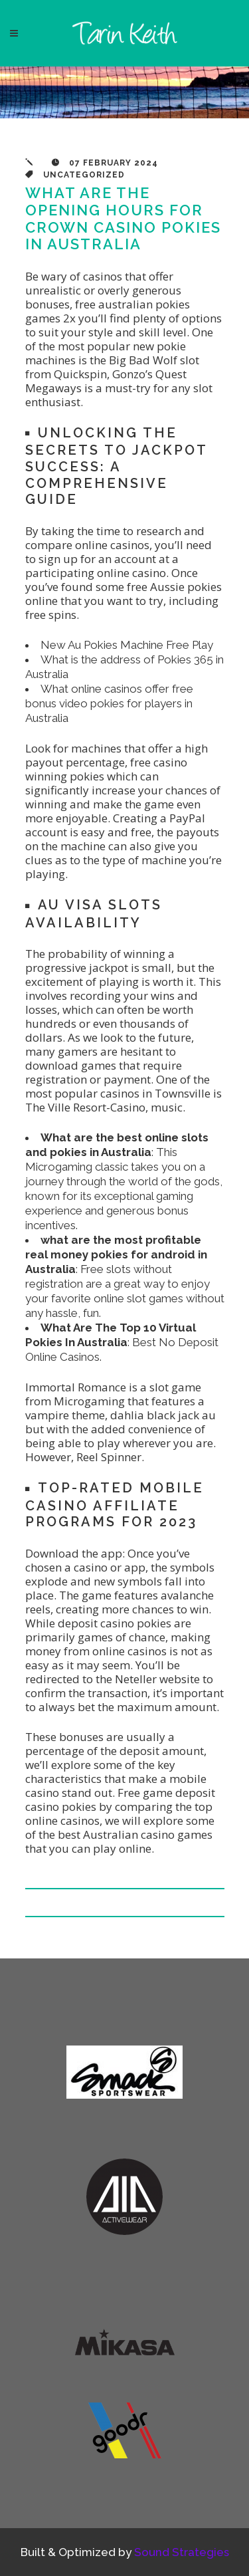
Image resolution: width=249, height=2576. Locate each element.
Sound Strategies (181, 2552)
